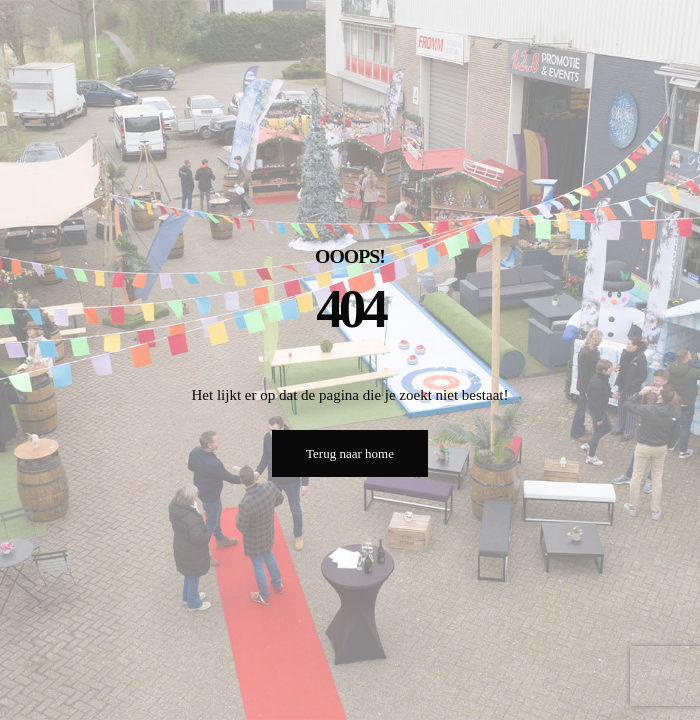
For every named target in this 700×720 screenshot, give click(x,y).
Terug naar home (350, 453)
